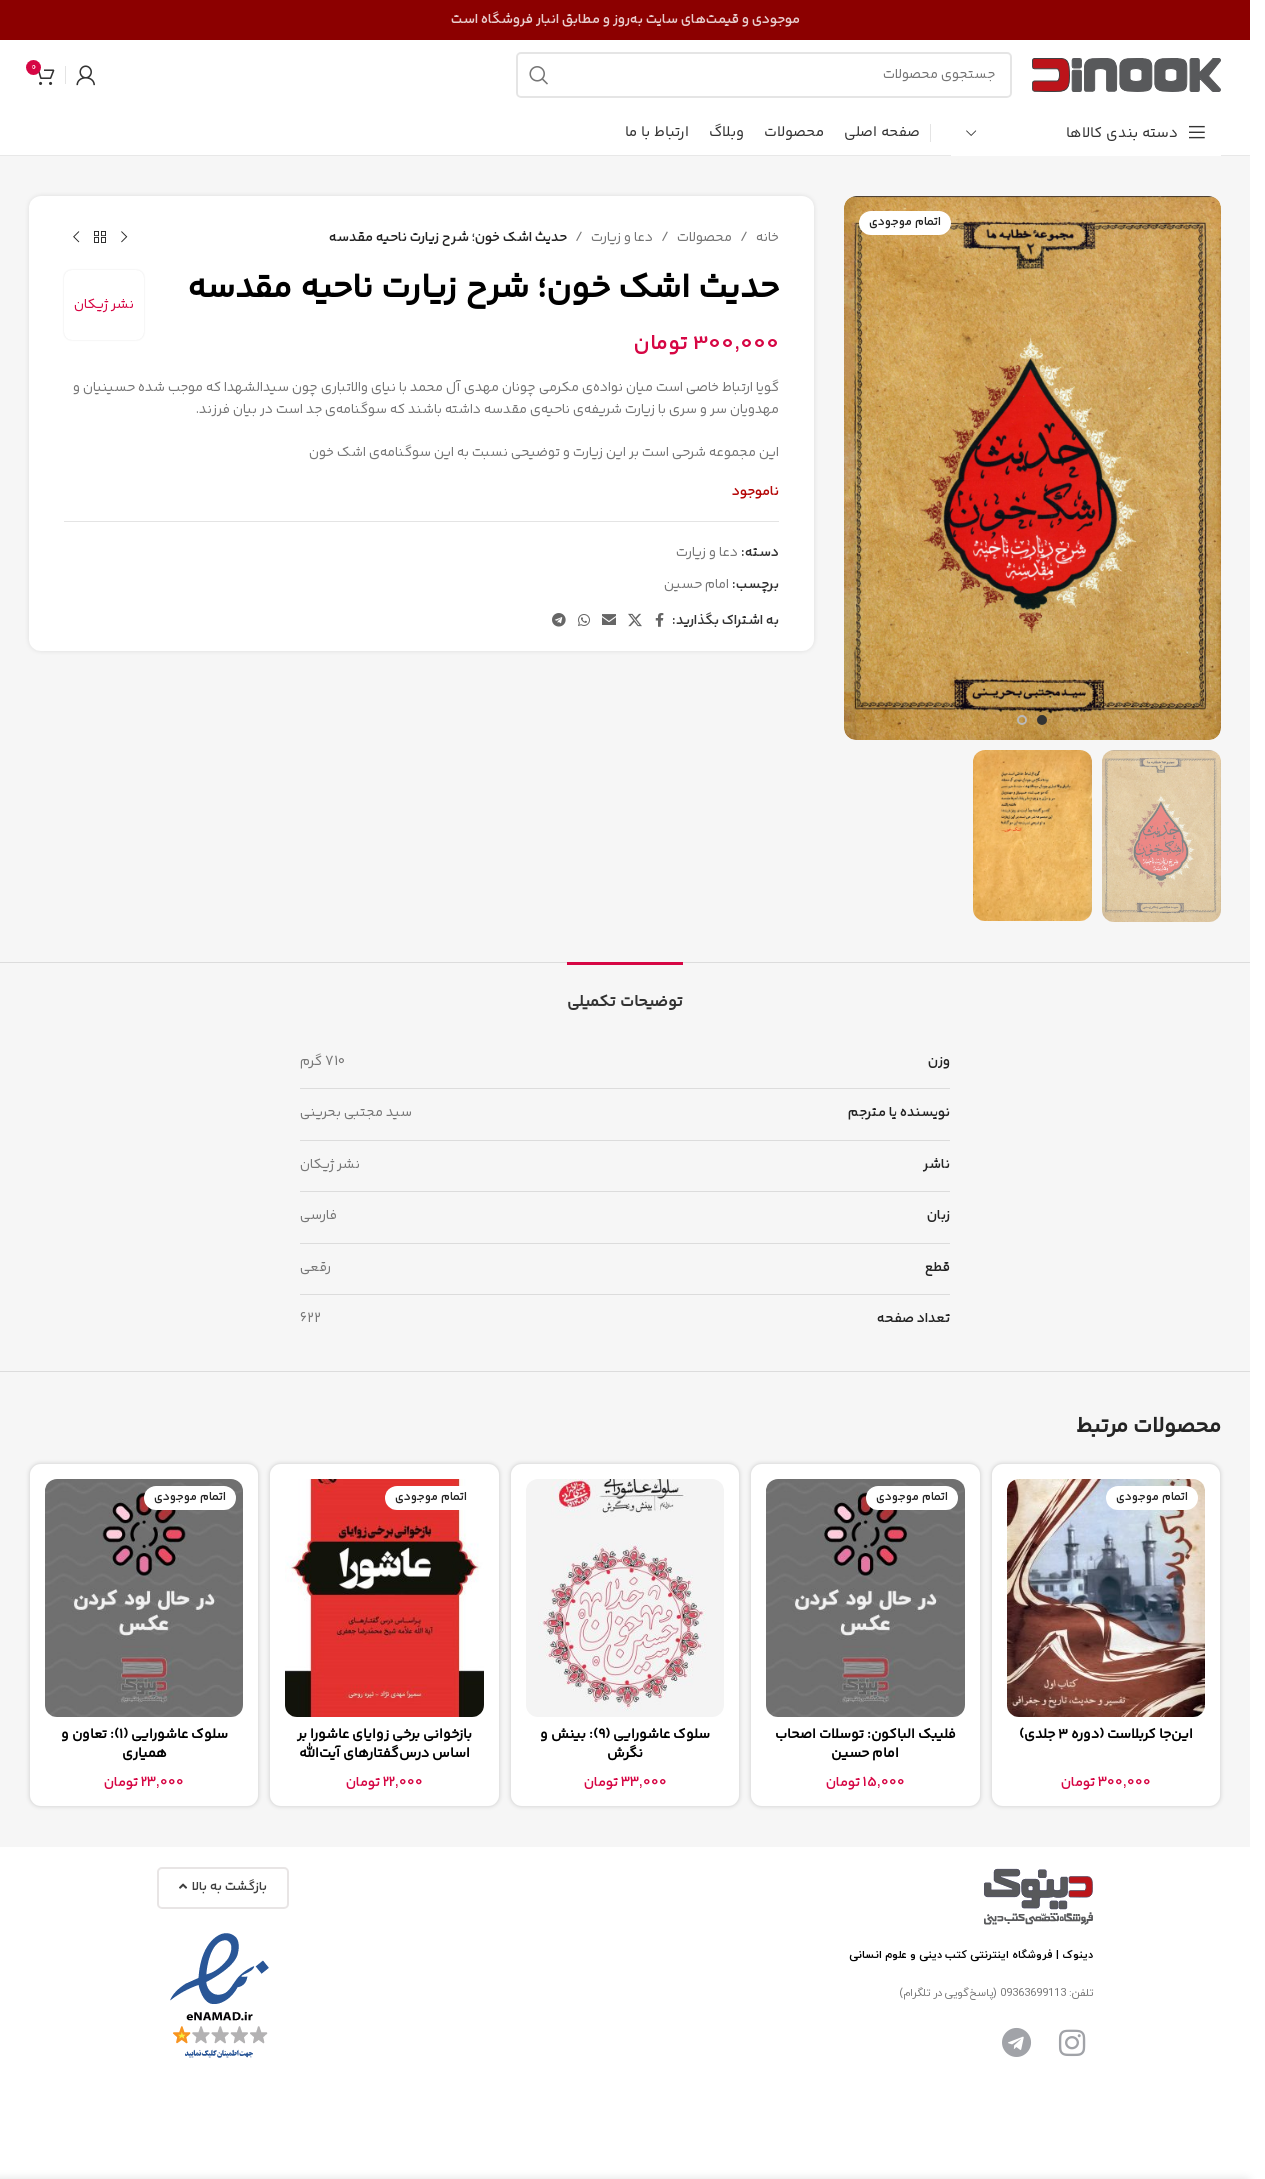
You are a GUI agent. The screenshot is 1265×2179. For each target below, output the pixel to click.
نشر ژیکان (104, 305)
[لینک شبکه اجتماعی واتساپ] (584, 621)
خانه (767, 238)
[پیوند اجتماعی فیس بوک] (660, 621)
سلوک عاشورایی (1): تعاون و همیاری (144, 1745)
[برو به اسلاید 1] (1042, 720)
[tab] (625, 992)
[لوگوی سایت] (1126, 75)
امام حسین (696, 585)
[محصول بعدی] (76, 238)
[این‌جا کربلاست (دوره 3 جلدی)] (1106, 1598)
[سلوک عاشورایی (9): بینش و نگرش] (625, 1598)
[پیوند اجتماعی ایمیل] (609, 621)
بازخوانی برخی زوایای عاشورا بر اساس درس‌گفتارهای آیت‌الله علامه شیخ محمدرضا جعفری (384, 1754)
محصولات (704, 238)
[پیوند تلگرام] (559, 621)
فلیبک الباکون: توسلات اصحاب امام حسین (865, 1745)
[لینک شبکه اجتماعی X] (635, 621)
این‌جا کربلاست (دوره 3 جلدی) (1106, 1735)
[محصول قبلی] (124, 238)
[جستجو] (764, 75)
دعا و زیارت (622, 238)
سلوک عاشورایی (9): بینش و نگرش (625, 1745)
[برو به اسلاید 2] (1022, 720)
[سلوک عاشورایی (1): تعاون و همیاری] (144, 1598)
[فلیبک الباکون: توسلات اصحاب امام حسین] (865, 1598)
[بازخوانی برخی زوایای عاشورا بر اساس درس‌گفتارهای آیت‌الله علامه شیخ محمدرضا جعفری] (384, 1598)
